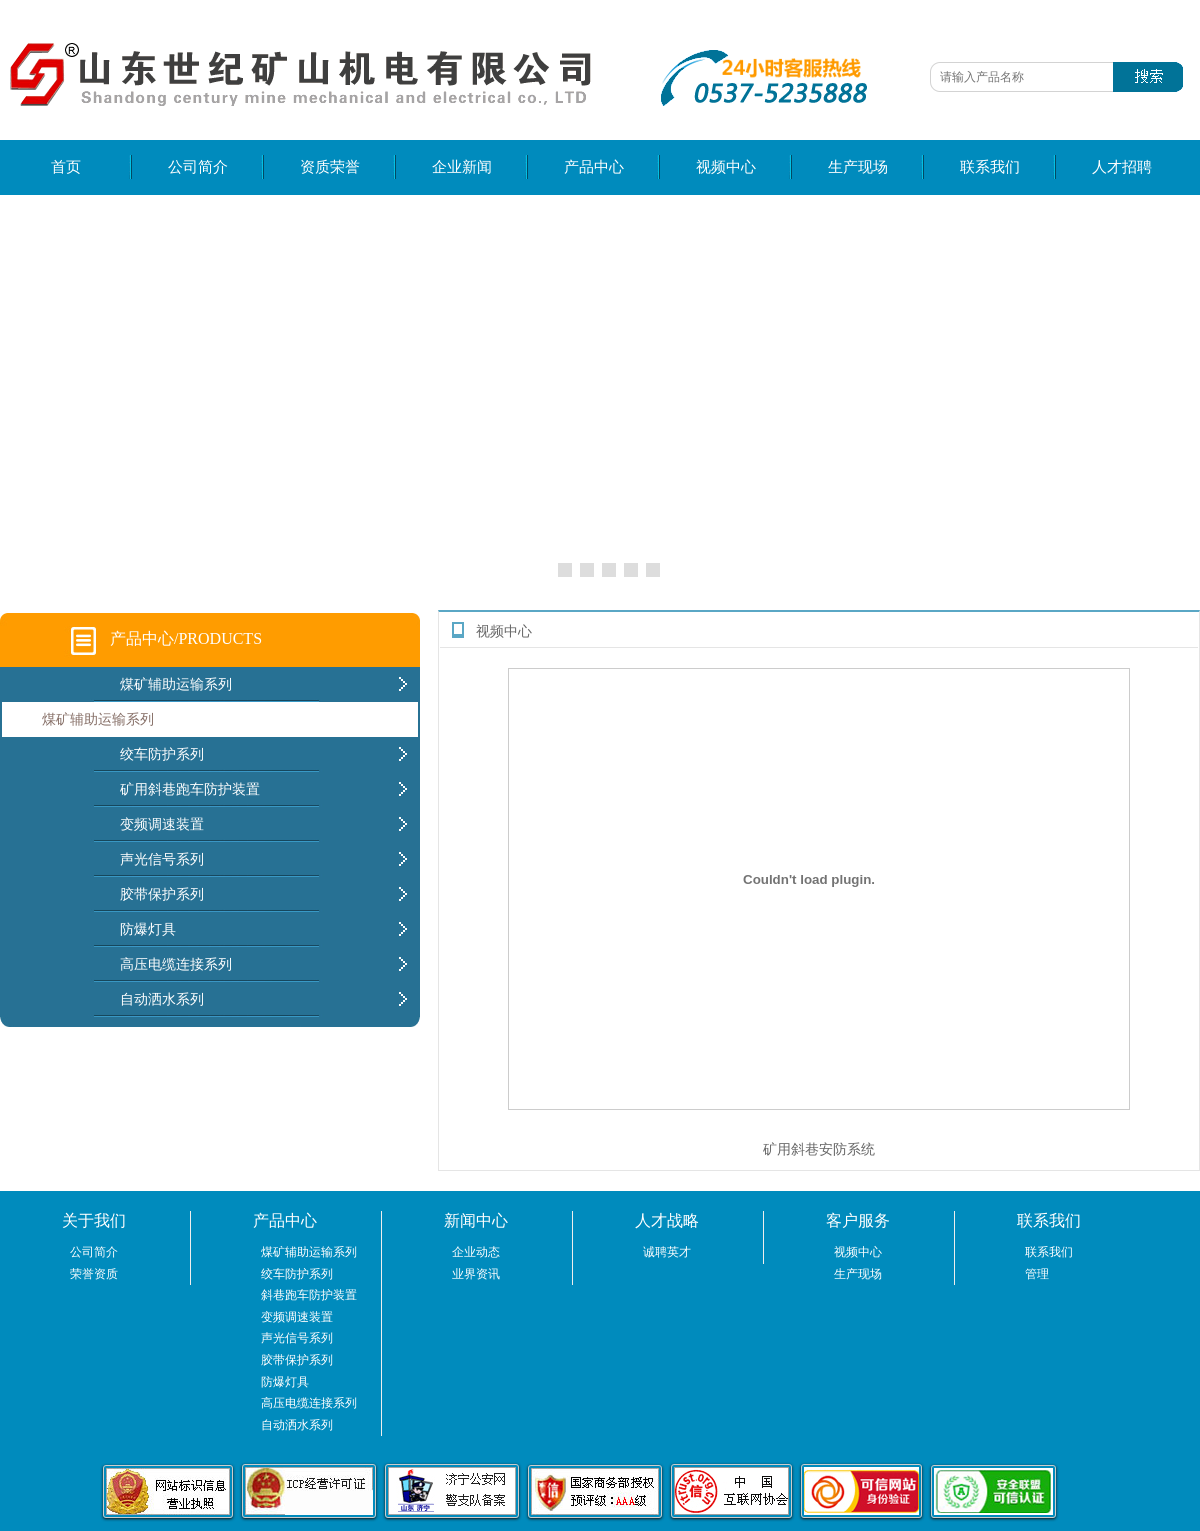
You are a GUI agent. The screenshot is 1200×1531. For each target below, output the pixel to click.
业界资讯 (476, 1274)
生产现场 (858, 167)
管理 (1037, 1274)
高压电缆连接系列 (309, 1403)
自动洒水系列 (297, 1425)
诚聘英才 (667, 1252)
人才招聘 (1122, 167)
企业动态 (476, 1252)
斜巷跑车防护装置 (309, 1295)
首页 (66, 167)
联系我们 (990, 167)
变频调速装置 (297, 1317)
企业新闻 (462, 167)
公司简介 (198, 167)
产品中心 (594, 167)
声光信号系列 (297, 1338)
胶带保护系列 (297, 1360)
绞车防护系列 (297, 1274)
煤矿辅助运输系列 (98, 719)
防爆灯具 (285, 1382)
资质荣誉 (330, 167)
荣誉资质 (94, 1274)
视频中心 (726, 167)
